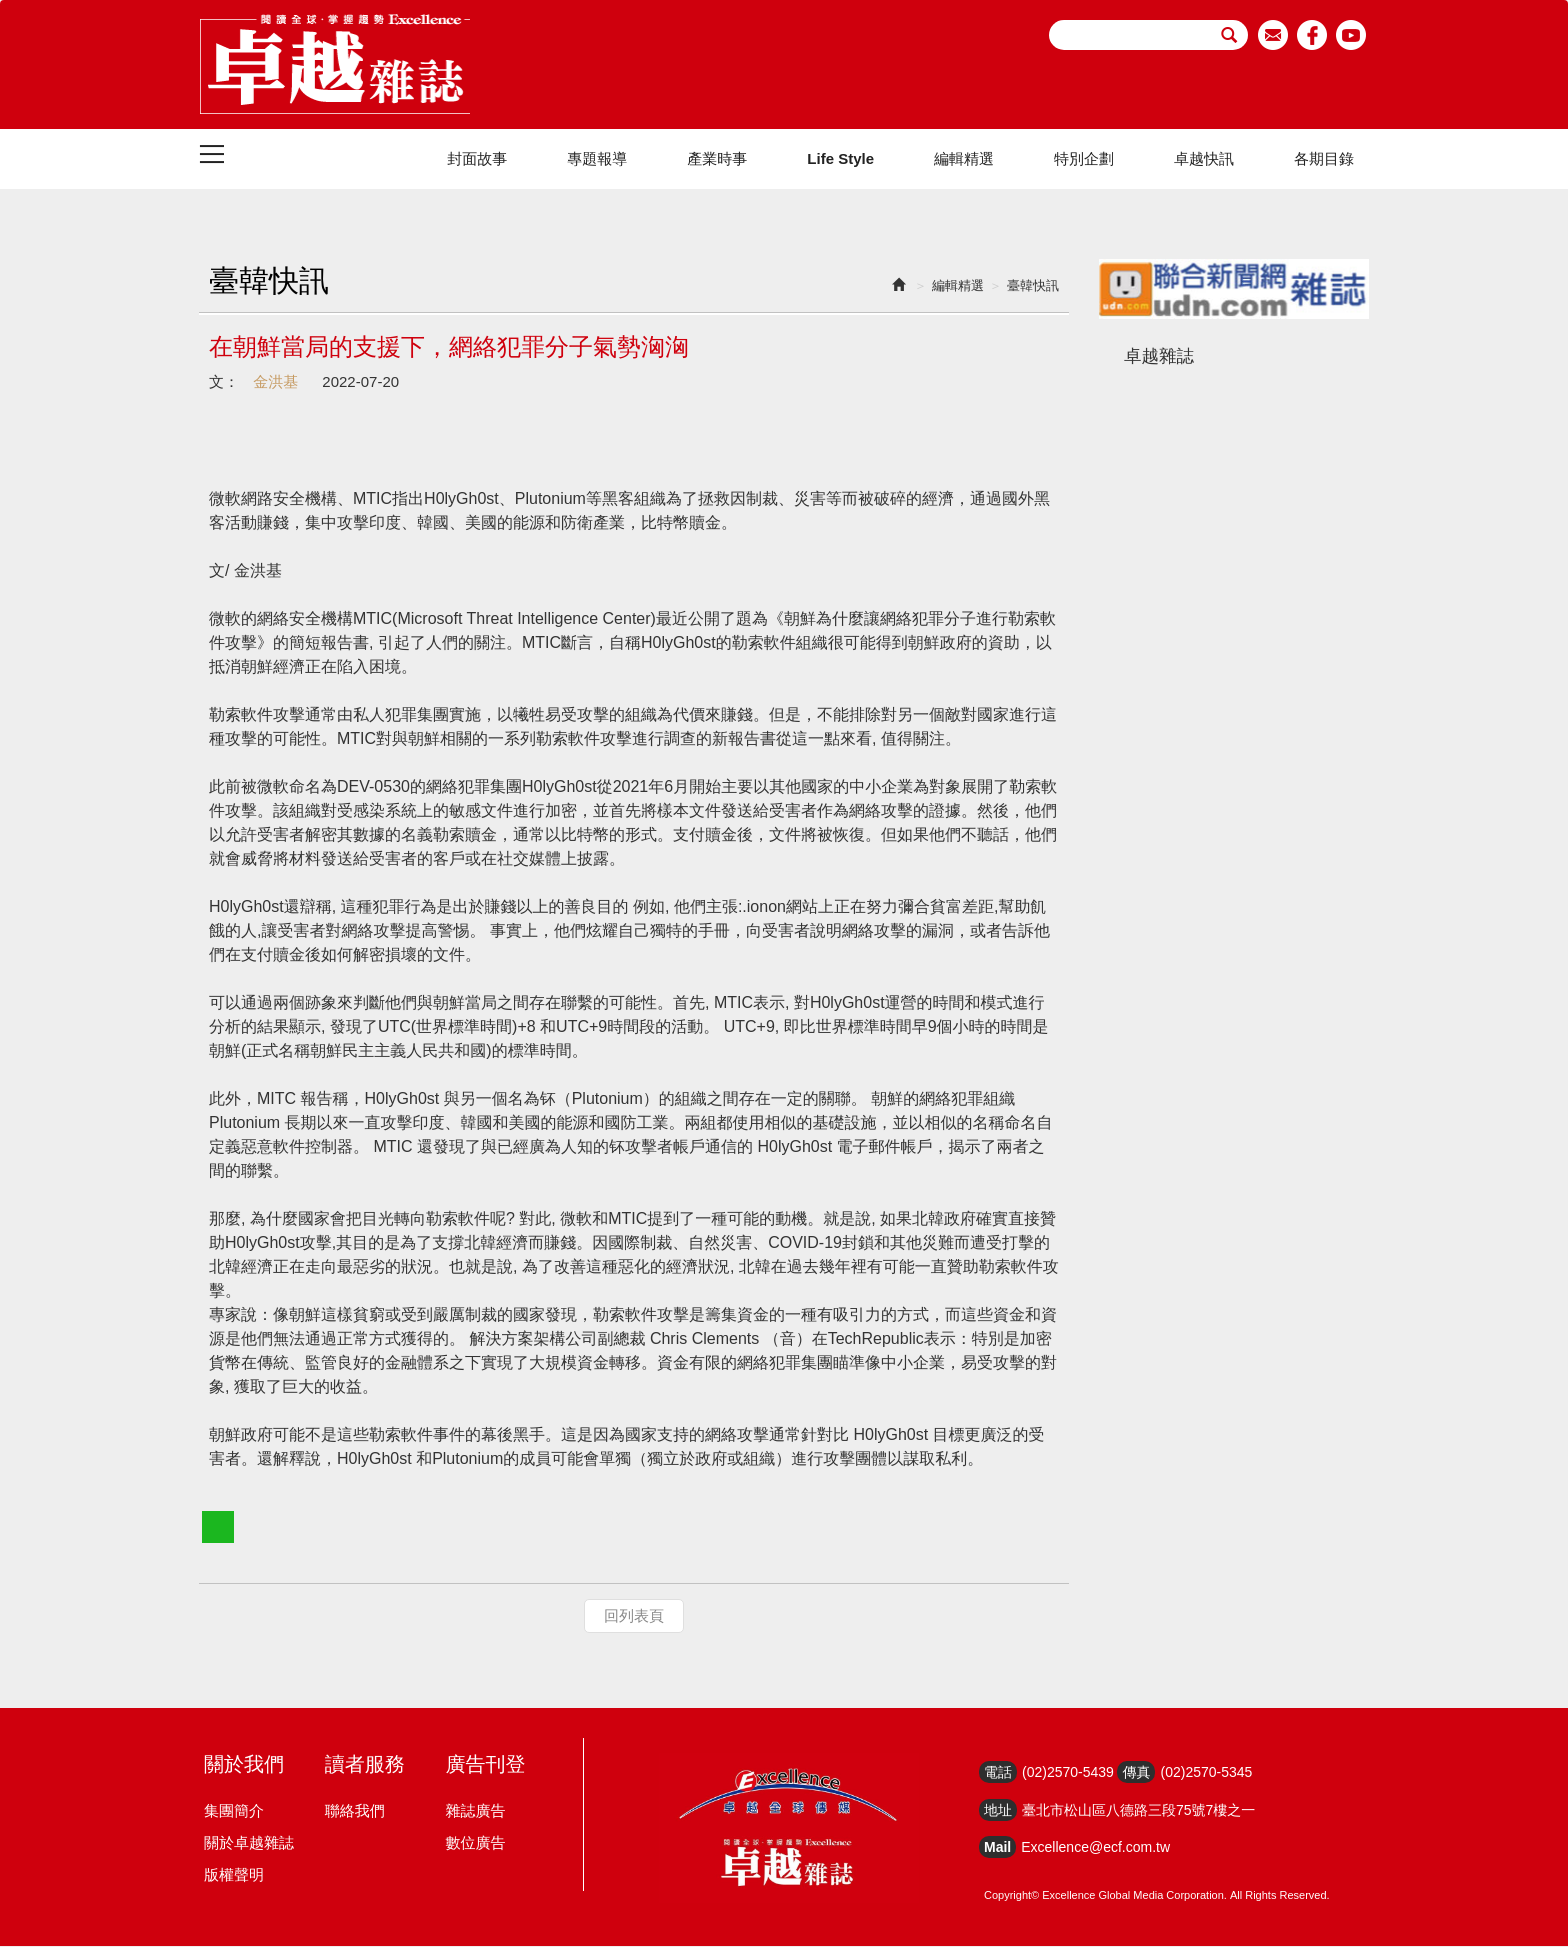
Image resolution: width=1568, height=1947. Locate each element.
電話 (998, 1773)
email (1273, 35)
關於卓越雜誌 (249, 1843)
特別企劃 (1084, 159)
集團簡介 (234, 1811)
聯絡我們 (355, 1811)
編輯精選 (964, 159)
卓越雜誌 (1159, 357)
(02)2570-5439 (1068, 1773)
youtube (1351, 35)
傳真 (1136, 1773)
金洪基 (273, 382)
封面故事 (477, 159)
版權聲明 (234, 1875)
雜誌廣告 (475, 1811)
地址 (998, 1811)
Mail (997, 1848)
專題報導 (597, 159)
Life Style (840, 159)
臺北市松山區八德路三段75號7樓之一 (1138, 1811)
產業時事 (717, 159)
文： (224, 382)
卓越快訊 (1204, 159)
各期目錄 (1324, 159)
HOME (335, 65)
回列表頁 (634, 1616)
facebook (1312, 35)
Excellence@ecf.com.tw (1095, 1848)
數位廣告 (475, 1843)
